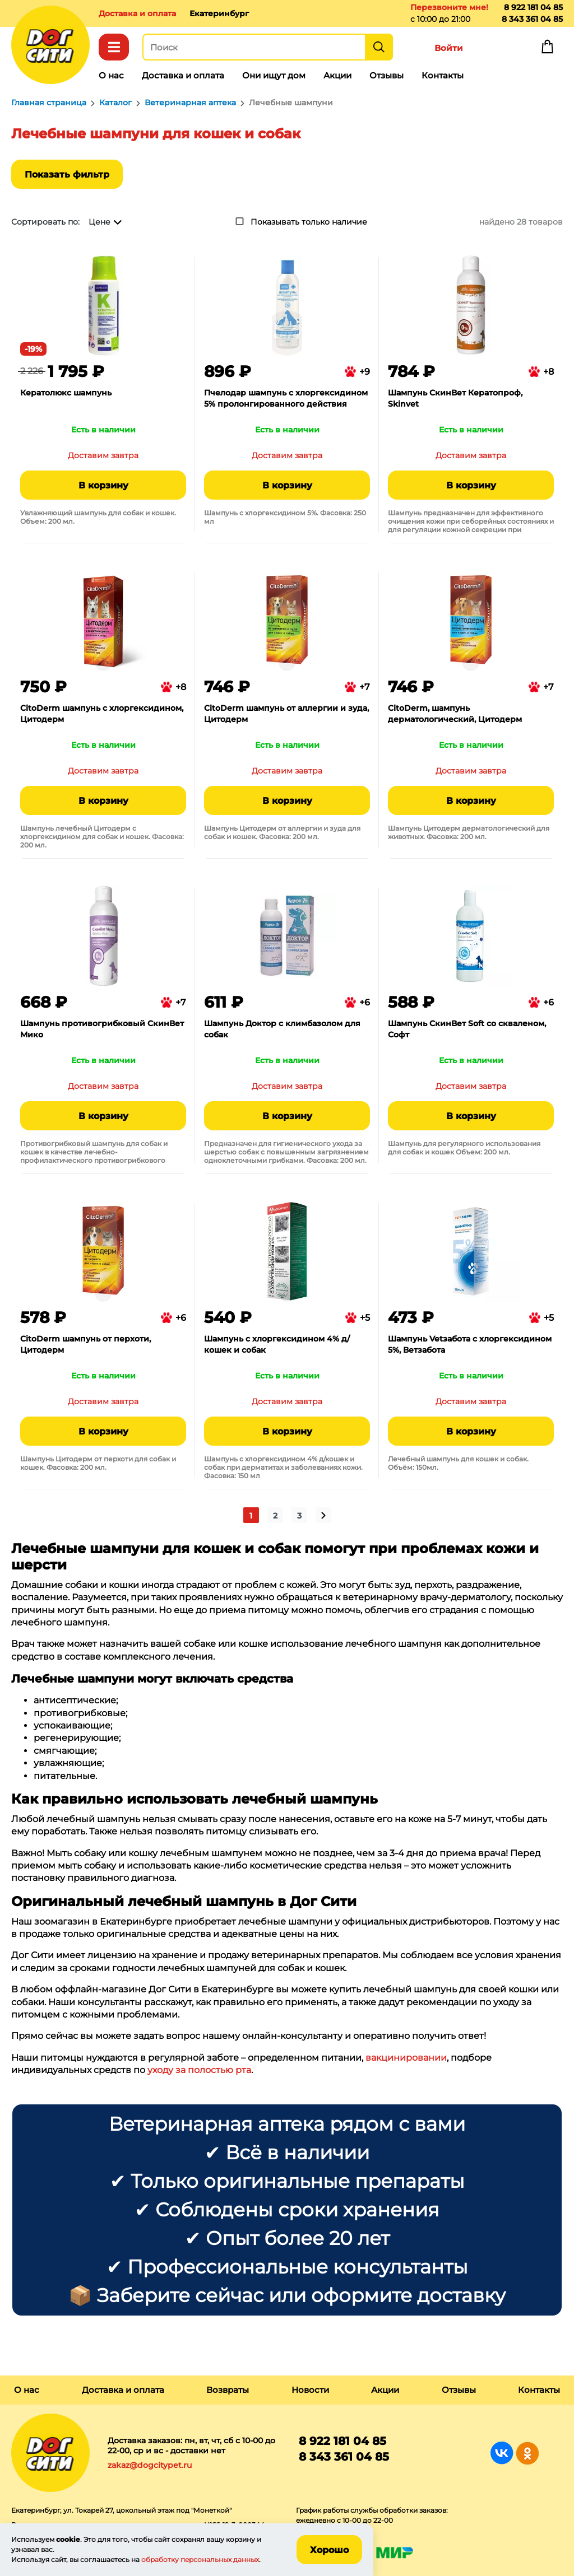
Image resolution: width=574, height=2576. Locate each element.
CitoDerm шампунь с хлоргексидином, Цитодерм (101, 713)
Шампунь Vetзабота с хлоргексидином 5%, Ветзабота (470, 1344)
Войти (448, 48)
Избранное (497, 49)
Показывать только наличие (309, 222)
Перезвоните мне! (449, 7)
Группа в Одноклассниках (527, 2453)
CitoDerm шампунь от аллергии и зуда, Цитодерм (286, 713)
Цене (99, 222)
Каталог (114, 47)
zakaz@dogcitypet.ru (150, 2465)
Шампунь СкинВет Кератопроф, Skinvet (455, 398)
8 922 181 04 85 (533, 7)
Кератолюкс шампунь (66, 393)
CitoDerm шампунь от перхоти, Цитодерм (85, 1344)
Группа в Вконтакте (501, 2453)
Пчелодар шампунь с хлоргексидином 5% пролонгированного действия (286, 398)
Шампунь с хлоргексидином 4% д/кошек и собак (277, 1344)
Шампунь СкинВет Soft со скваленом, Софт (467, 1029)
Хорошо (329, 2550)
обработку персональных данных (200, 2559)
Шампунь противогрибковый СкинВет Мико (102, 1029)
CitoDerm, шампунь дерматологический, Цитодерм (455, 713)
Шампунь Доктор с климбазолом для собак (282, 1029)
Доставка (137, 13)
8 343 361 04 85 (532, 19)
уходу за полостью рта (198, 2070)
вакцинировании (406, 2057)
